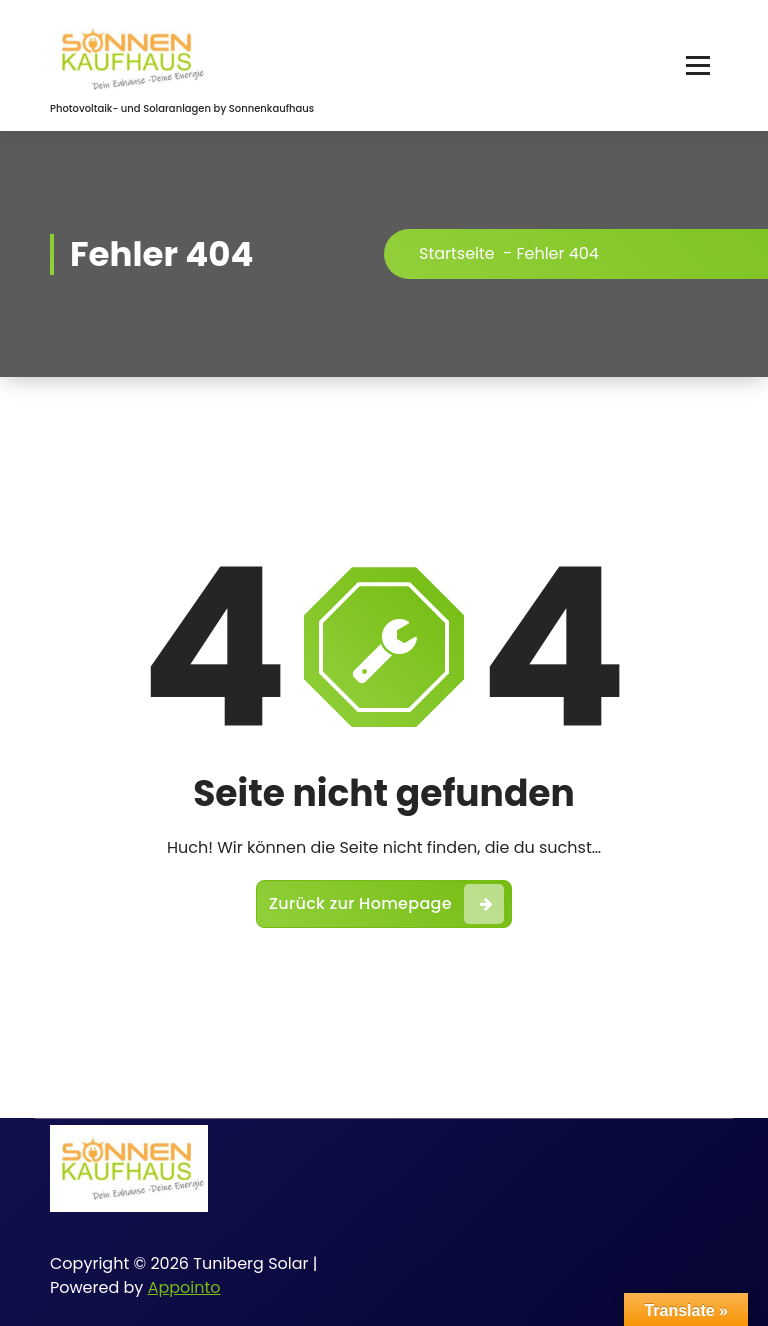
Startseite (457, 253)
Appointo (184, 1287)
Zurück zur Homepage (386, 904)
